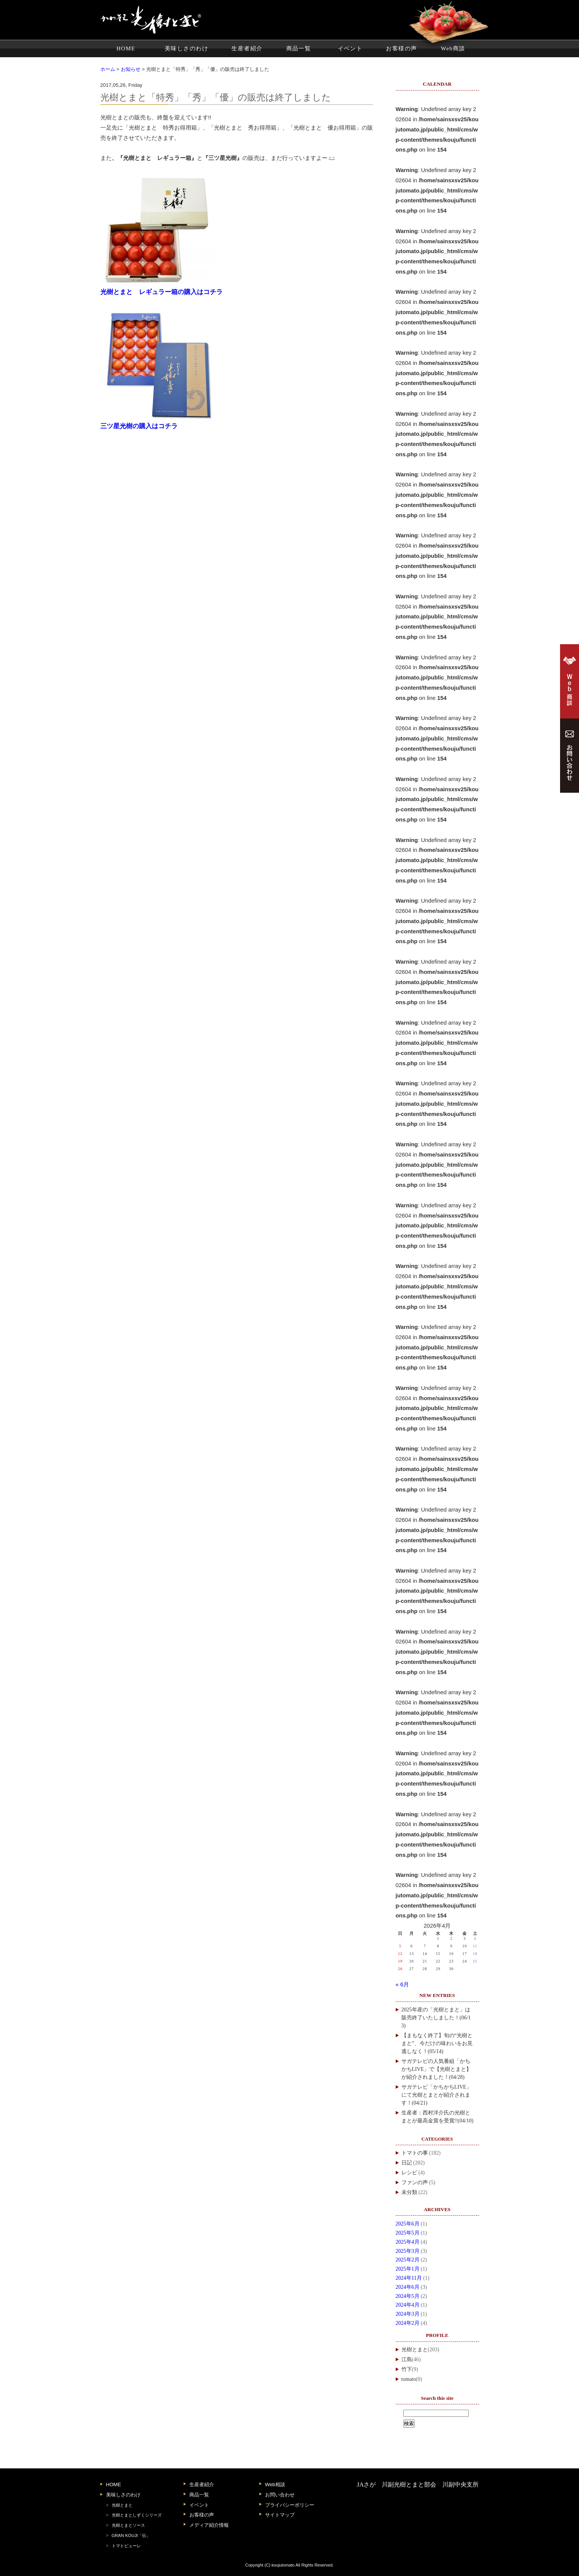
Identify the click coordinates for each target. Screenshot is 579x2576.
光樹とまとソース (128, 2525)
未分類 (409, 2192)
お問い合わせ (280, 2495)
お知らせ (130, 69)
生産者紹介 (246, 48)
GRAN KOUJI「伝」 (131, 2535)
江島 (406, 2359)
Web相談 (275, 2484)
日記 (406, 2163)
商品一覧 (298, 48)
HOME (126, 48)
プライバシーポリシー (289, 2505)
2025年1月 (408, 2269)
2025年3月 (408, 2251)
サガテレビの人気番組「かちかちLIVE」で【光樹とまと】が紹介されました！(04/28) (436, 2069)
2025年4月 (408, 2242)
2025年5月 (408, 2233)
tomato (408, 2379)
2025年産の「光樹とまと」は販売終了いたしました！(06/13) (436, 2017)
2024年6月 (408, 2287)
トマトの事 (414, 2153)
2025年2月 (408, 2260)
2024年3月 (408, 2314)
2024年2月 (408, 2323)
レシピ (409, 2172)
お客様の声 (401, 48)
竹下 (406, 2369)
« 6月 (402, 1984)
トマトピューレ (126, 2545)
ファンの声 (414, 2182)
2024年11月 (409, 2278)
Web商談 (453, 48)
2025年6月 (408, 2224)
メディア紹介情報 (209, 2525)
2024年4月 (408, 2305)
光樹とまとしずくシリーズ (137, 2515)
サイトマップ (280, 2515)
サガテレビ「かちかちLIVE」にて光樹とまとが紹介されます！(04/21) (436, 2095)
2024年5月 (408, 2296)
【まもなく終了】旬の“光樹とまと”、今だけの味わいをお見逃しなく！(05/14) (437, 2043)
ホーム (107, 69)
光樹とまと (414, 2349)
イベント (350, 48)
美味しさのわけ (186, 48)
